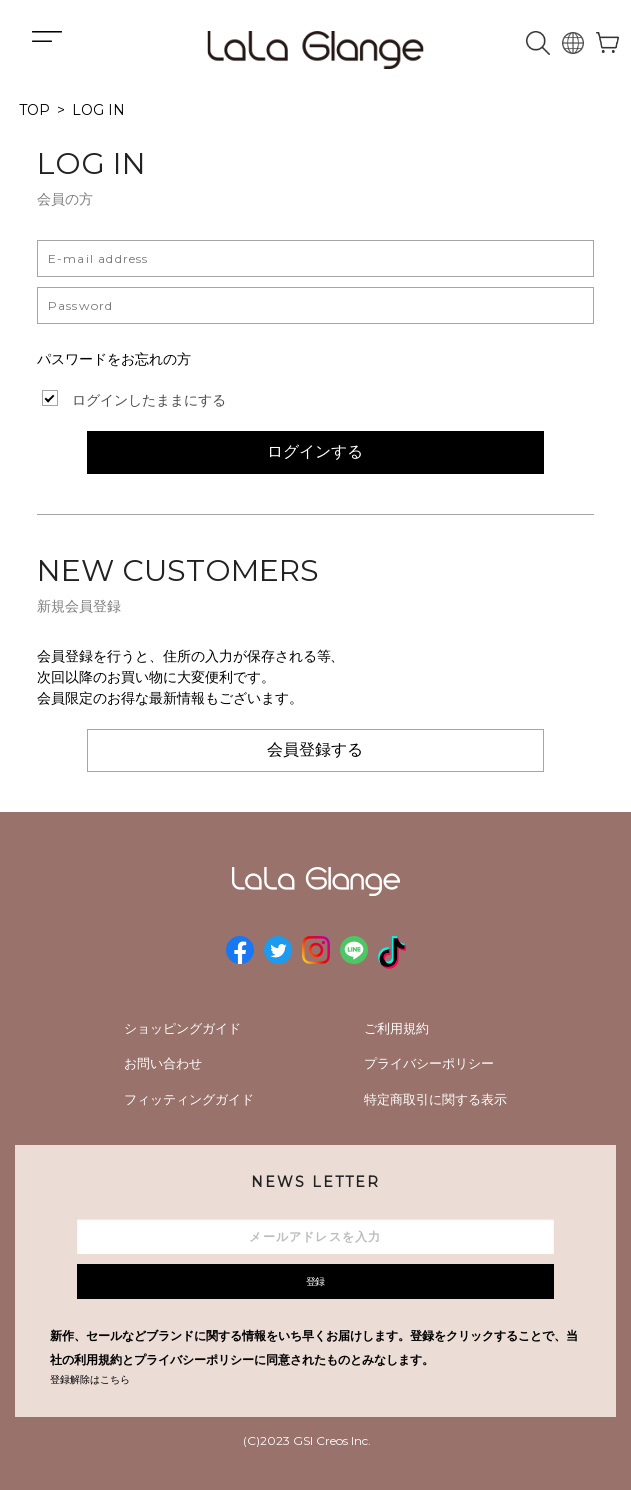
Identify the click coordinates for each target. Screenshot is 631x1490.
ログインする (315, 451)
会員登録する (315, 749)
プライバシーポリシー (429, 1063)
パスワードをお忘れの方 (114, 359)
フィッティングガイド (189, 1099)
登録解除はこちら (90, 1379)
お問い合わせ (163, 1063)
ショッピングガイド (182, 1028)
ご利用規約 (396, 1028)
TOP (34, 110)
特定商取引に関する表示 (435, 1099)
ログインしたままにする (149, 400)
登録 (316, 1281)
